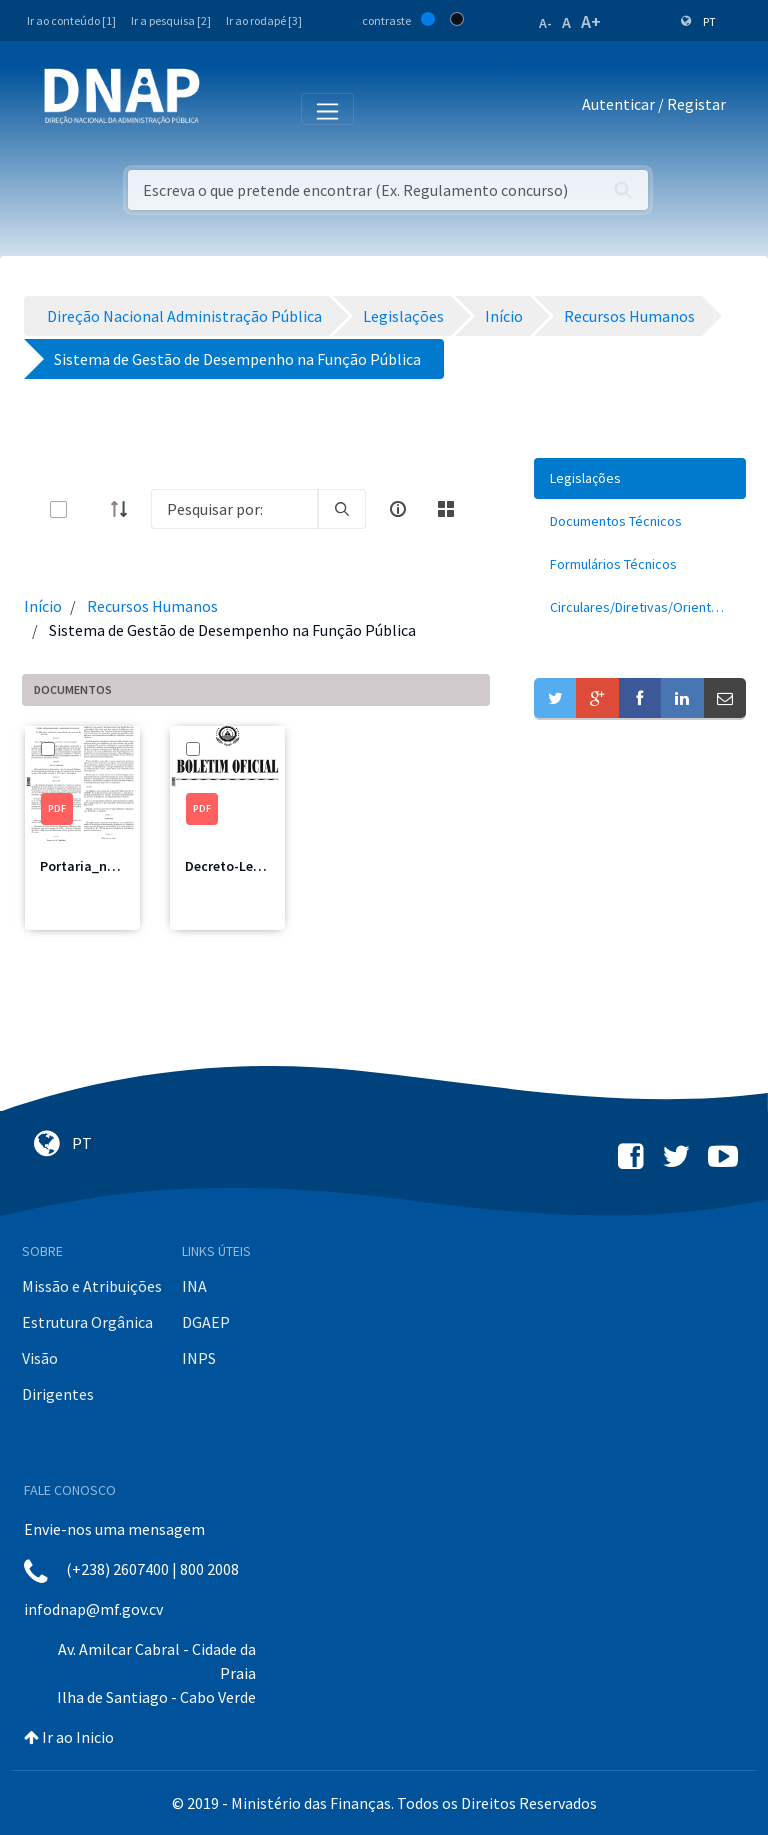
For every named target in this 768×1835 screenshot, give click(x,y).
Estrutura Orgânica (87, 1322)
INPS (199, 1358)
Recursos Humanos (152, 606)
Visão (40, 1358)
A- (545, 23)
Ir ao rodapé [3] (264, 20)
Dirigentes (58, 1394)
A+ (591, 21)
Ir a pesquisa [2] (171, 20)
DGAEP (206, 1322)
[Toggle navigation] (228, 108)
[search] (342, 509)
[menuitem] (640, 478)
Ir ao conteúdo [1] (71, 20)
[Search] (234, 509)
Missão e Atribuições (92, 1286)
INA (194, 1286)
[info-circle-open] (398, 509)
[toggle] (91, 509)
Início (43, 606)
